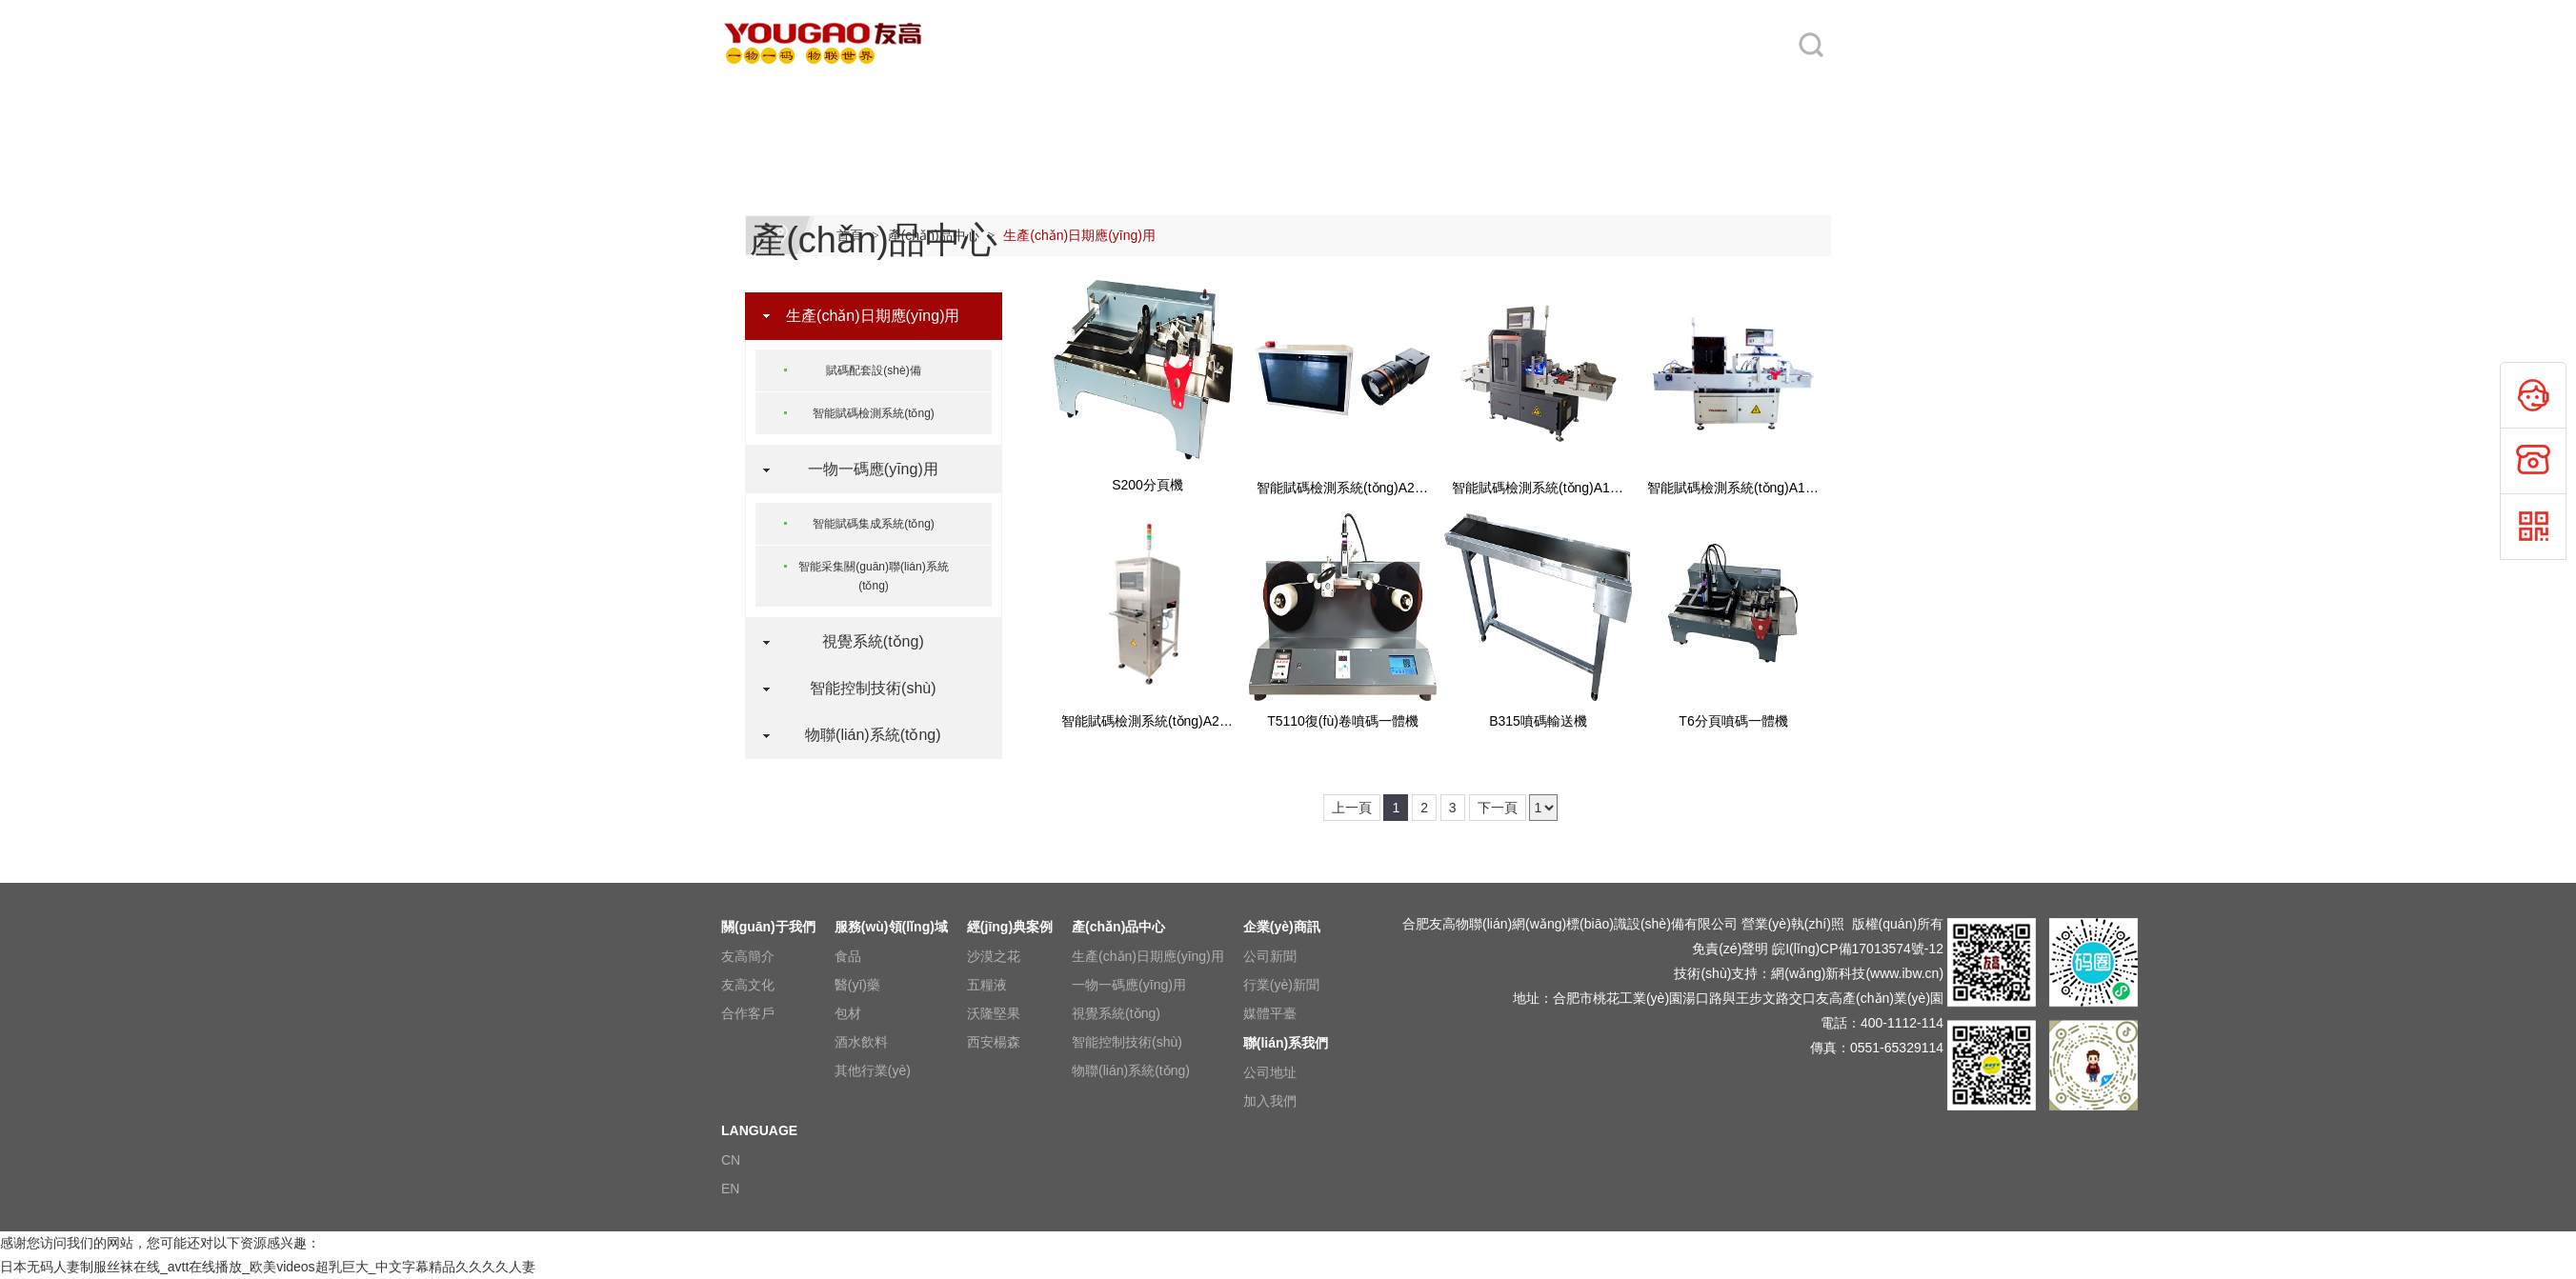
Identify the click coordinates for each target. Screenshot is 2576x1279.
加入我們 (1270, 1101)
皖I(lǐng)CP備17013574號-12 (1857, 948)
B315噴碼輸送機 (1538, 721)
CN (730, 1160)
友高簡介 (748, 956)
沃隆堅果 (993, 1013)
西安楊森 (993, 1041)
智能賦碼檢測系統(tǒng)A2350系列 (1164, 721)
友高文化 (748, 984)
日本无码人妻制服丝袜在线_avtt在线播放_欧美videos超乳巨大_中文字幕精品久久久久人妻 (267, 1266)
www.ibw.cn (1904, 973)
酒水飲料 (861, 1041)
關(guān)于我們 (905, 97)
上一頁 (1352, 807)
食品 (848, 956)
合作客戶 (748, 1013)
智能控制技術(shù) (864, 688)
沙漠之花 (993, 956)
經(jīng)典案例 (1187, 97)
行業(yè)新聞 (1281, 984)
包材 (848, 1013)
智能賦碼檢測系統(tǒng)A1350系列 (1750, 487)
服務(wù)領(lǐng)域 (1057, 97)
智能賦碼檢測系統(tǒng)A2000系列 (1360, 487)
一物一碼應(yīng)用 (864, 469)
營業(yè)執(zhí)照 (1792, 923)
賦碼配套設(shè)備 (873, 370)
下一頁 (1498, 807)
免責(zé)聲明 (1730, 948)
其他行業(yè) (873, 1070)
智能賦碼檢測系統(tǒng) (874, 413)
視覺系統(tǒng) (864, 641)
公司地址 (1270, 1072)
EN (730, 1188)
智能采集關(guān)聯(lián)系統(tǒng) (873, 576)
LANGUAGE (1754, 97)
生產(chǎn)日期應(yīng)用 (1079, 235)
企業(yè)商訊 (1469, 97)
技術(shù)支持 (1716, 973)
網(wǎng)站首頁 (763, 97)
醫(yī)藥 (857, 984)
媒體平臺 (1270, 1013)
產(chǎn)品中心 (1333, 97)
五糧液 (987, 984)
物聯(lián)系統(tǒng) (864, 735)
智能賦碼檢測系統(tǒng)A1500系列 (1555, 487)
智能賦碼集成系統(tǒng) (874, 523)
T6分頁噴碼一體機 (1733, 721)
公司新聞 (1270, 956)
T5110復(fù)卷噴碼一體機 (1343, 721)
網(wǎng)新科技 (1818, 973)
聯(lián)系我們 (1615, 97)
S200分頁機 (1147, 484)
